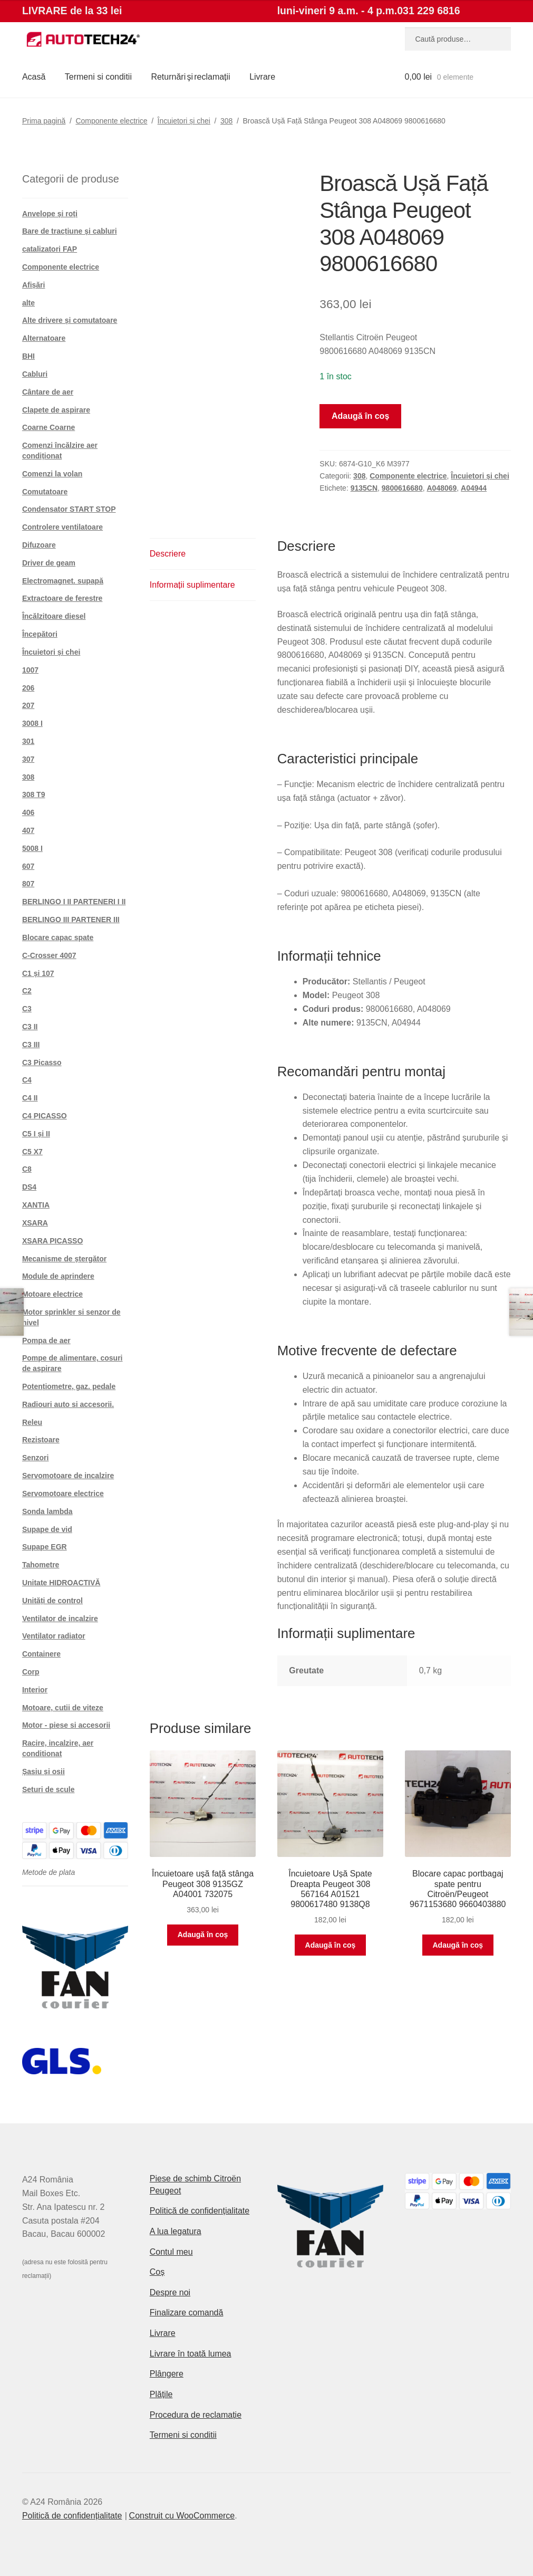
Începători (39, 634)
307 (28, 759)
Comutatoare (44, 491)
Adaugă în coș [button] (203, 1934)
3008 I (32, 723)
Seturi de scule (48, 1789)
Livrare (262, 76)
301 (28, 741)
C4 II (30, 1098)
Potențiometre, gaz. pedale (68, 1386)
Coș (157, 2271)
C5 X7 (32, 1151)
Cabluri (34, 374)
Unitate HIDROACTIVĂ (61, 1582)
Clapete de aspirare (56, 410)
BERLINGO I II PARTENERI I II (74, 901)
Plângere (166, 2373)
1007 (30, 670)
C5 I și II (36, 1133)
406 (28, 812)
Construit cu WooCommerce (182, 2515)
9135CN (364, 488)
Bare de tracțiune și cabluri (69, 231)
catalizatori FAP (49, 249)
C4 (27, 1080)
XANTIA (36, 1205)
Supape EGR (44, 1547)
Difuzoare (39, 545)
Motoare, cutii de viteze (62, 1707)
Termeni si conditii (98, 76)
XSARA (35, 1223)
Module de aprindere (58, 1276)
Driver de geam (48, 563)
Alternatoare (43, 338)
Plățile (161, 2394)
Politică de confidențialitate (199, 2210)
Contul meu (171, 2251)
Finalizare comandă (187, 2312)
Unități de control (52, 1600)
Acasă (33, 76)
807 (28, 883)
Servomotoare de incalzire (68, 1475)
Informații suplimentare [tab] (192, 584)
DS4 (29, 1187)
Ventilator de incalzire (60, 1618)
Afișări (33, 285)
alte (28, 303)
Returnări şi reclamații (190, 76)
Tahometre (41, 1564)
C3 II (30, 1026)
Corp (31, 1672)
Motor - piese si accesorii (66, 1725)
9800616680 (402, 488)
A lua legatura (175, 2231)
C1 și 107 (38, 973)
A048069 (442, 488)
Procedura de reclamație (195, 2414)
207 (28, 705)
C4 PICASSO (44, 1116)
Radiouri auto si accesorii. (68, 1404)
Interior (34, 1690)
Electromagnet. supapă (62, 581)
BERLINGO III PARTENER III (71, 919)
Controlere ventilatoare (62, 527)
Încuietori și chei (184, 121)
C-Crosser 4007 (49, 955)
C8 (27, 1169)
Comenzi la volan (52, 474)
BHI (28, 356)
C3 (27, 1008)
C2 (27, 991)
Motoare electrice (52, 1294)
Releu (32, 1422)
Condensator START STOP (69, 509)
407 (28, 830)
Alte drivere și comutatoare (70, 320)
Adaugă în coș (360, 415)
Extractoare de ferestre (62, 598)
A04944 (474, 488)
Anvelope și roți (49, 213)
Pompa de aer (46, 1340)
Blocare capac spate (57, 937)
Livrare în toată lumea (190, 2353)
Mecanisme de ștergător (64, 1259)
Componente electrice (111, 121)
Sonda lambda (47, 1511)
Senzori (35, 1457)
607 (28, 866)
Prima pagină (44, 121)
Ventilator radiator (53, 1636)
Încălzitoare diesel (54, 616)
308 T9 (33, 794)
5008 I (32, 848)
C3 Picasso (42, 1062)
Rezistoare (41, 1439)
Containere (41, 1654)
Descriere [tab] (168, 553)
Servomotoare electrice (63, 1493)
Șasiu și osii (43, 1771)
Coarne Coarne (48, 427)
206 (28, 688)
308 (226, 121)
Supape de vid (47, 1529)
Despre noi (170, 2292)
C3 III (31, 1044)
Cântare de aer (47, 392)
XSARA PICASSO (52, 1241)
